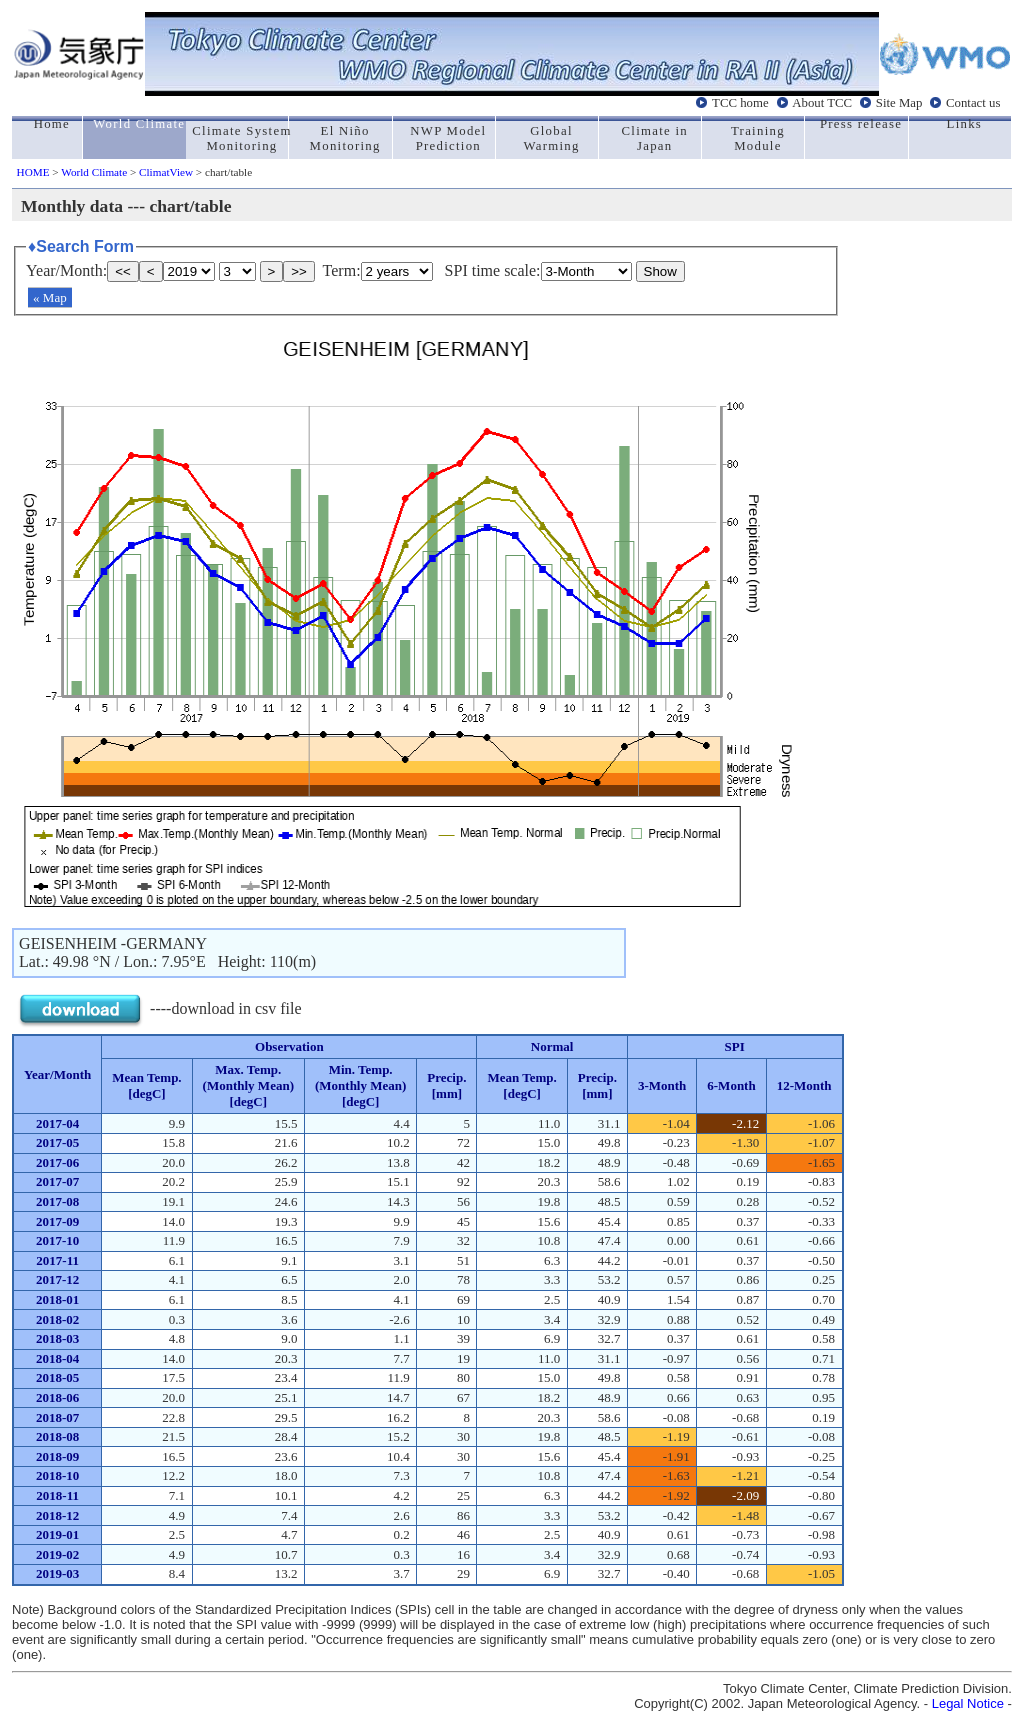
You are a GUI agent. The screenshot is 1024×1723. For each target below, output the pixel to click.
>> (299, 271)
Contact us (973, 103)
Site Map (899, 103)
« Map (50, 297)
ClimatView (166, 172)
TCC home (740, 103)
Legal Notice (968, 1703)
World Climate (94, 172)
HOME (33, 172)
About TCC (822, 103)
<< (123, 271)
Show (660, 271)
